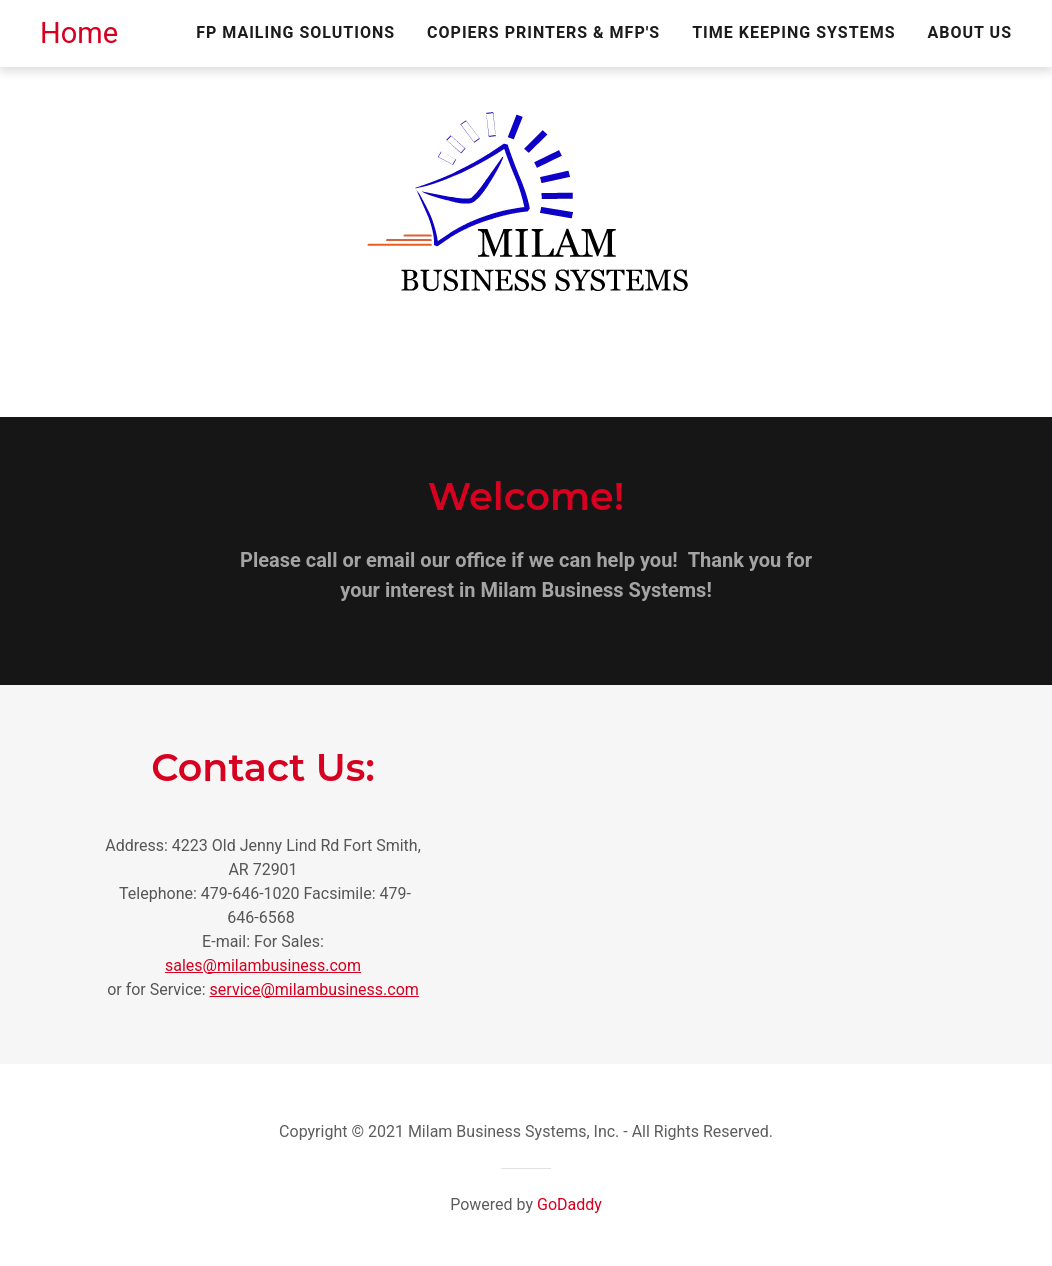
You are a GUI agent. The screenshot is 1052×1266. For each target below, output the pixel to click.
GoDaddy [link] (569, 1204)
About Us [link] (970, 32)
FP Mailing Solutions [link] (295, 32)
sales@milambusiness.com (263, 965)
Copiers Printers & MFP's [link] (543, 32)
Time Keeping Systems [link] (793, 32)
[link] (79, 37)
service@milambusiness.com (314, 989)
